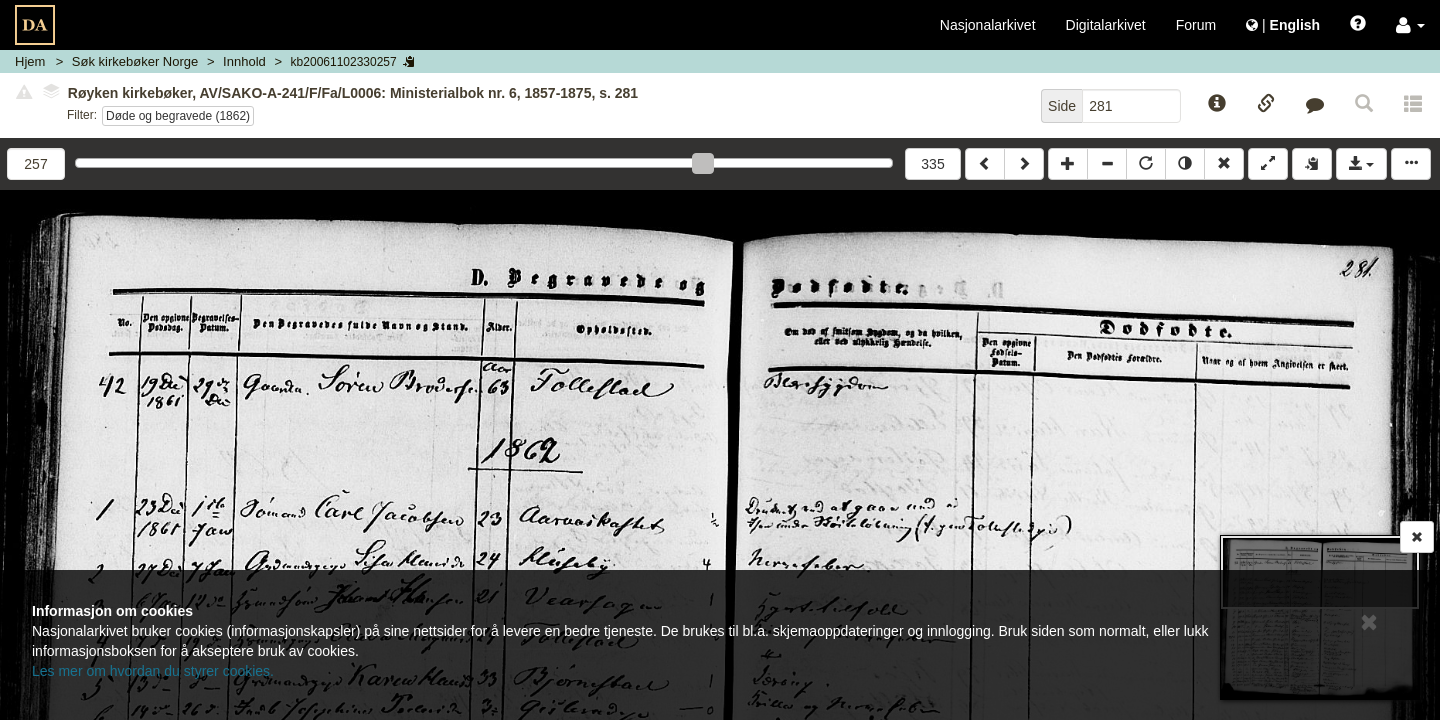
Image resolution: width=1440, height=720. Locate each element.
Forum (1196, 25)
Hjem (30, 61)
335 (932, 164)
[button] (1410, 25)
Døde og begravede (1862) (178, 116)
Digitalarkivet (1106, 25)
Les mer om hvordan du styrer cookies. (153, 671)
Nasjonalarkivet (988, 25)
